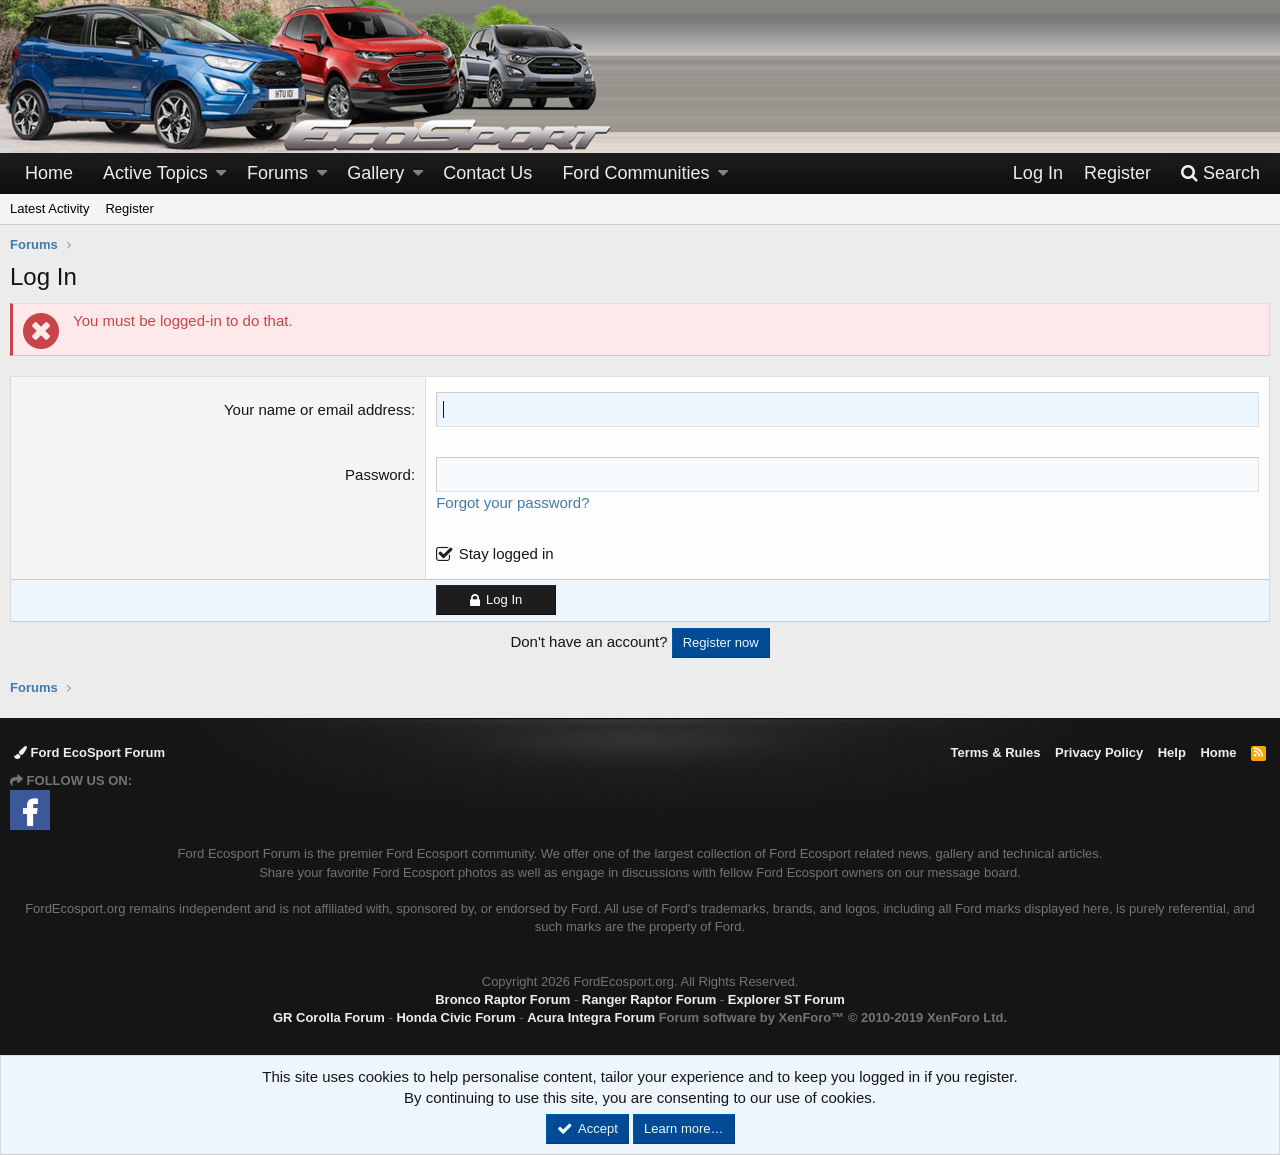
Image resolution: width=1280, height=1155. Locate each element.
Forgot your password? (512, 502)
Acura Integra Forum (591, 1017)
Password (378, 474)
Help (1172, 752)
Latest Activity (49, 208)
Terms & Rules (995, 752)
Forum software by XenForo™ (833, 1017)
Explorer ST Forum (786, 999)
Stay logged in (506, 553)
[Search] (1220, 173)
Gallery (375, 173)
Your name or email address (317, 409)
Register (129, 208)
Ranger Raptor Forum (649, 999)
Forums (277, 173)
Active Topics (155, 173)
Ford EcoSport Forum (89, 752)
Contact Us (487, 173)
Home (49, 173)
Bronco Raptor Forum (502, 999)
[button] (221, 173)
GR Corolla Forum (329, 1017)
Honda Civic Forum (455, 1017)
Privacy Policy (1099, 752)
